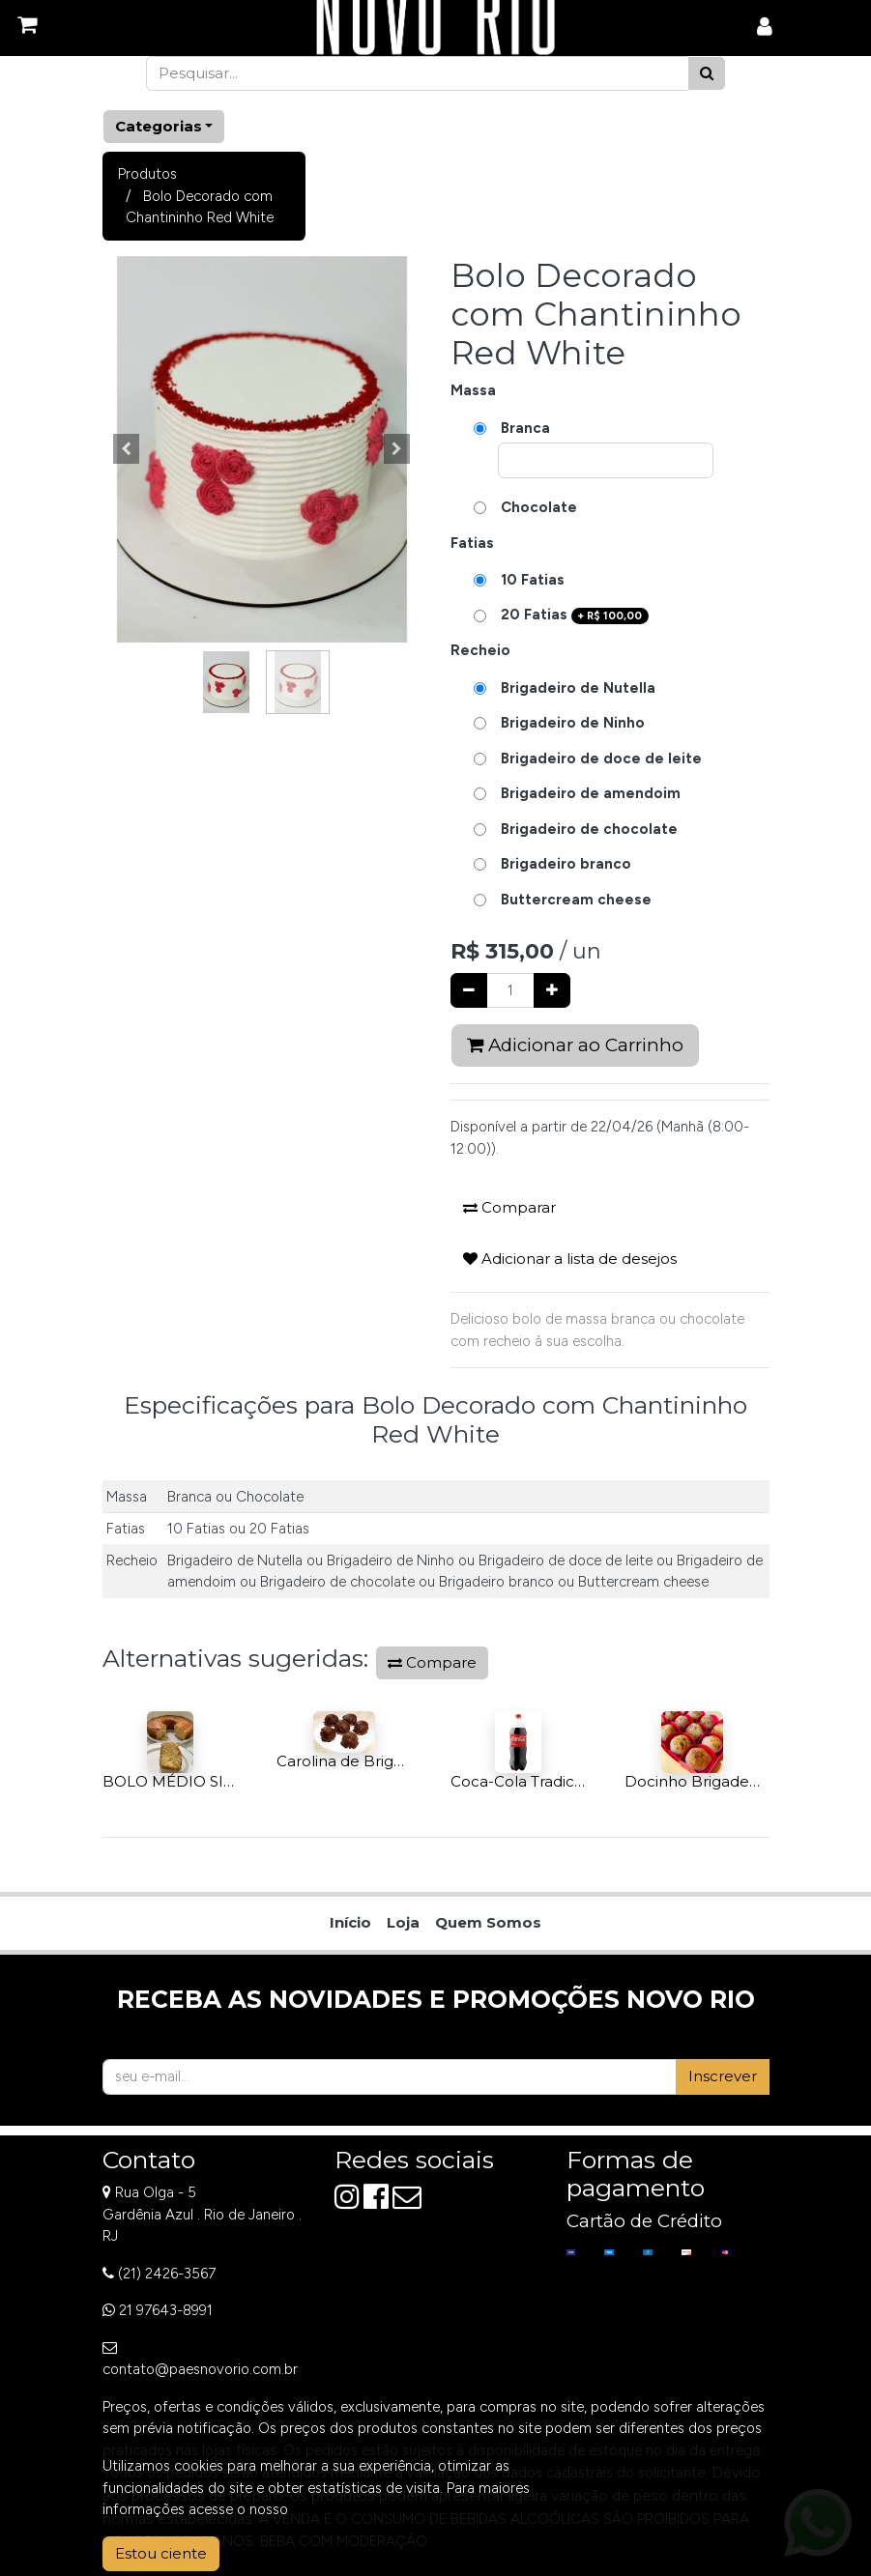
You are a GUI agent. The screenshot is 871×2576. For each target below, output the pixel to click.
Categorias (158, 126)
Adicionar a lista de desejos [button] (570, 1258)
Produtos (147, 174)
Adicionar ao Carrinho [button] (575, 1045)
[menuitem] (350, 1923)
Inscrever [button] (722, 2076)
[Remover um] (468, 991)
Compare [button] (432, 1662)
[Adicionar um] (552, 991)
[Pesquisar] (706, 74)
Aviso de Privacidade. (360, 2509)
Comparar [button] (509, 1207)
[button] (126, 449)
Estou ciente (161, 2553)
